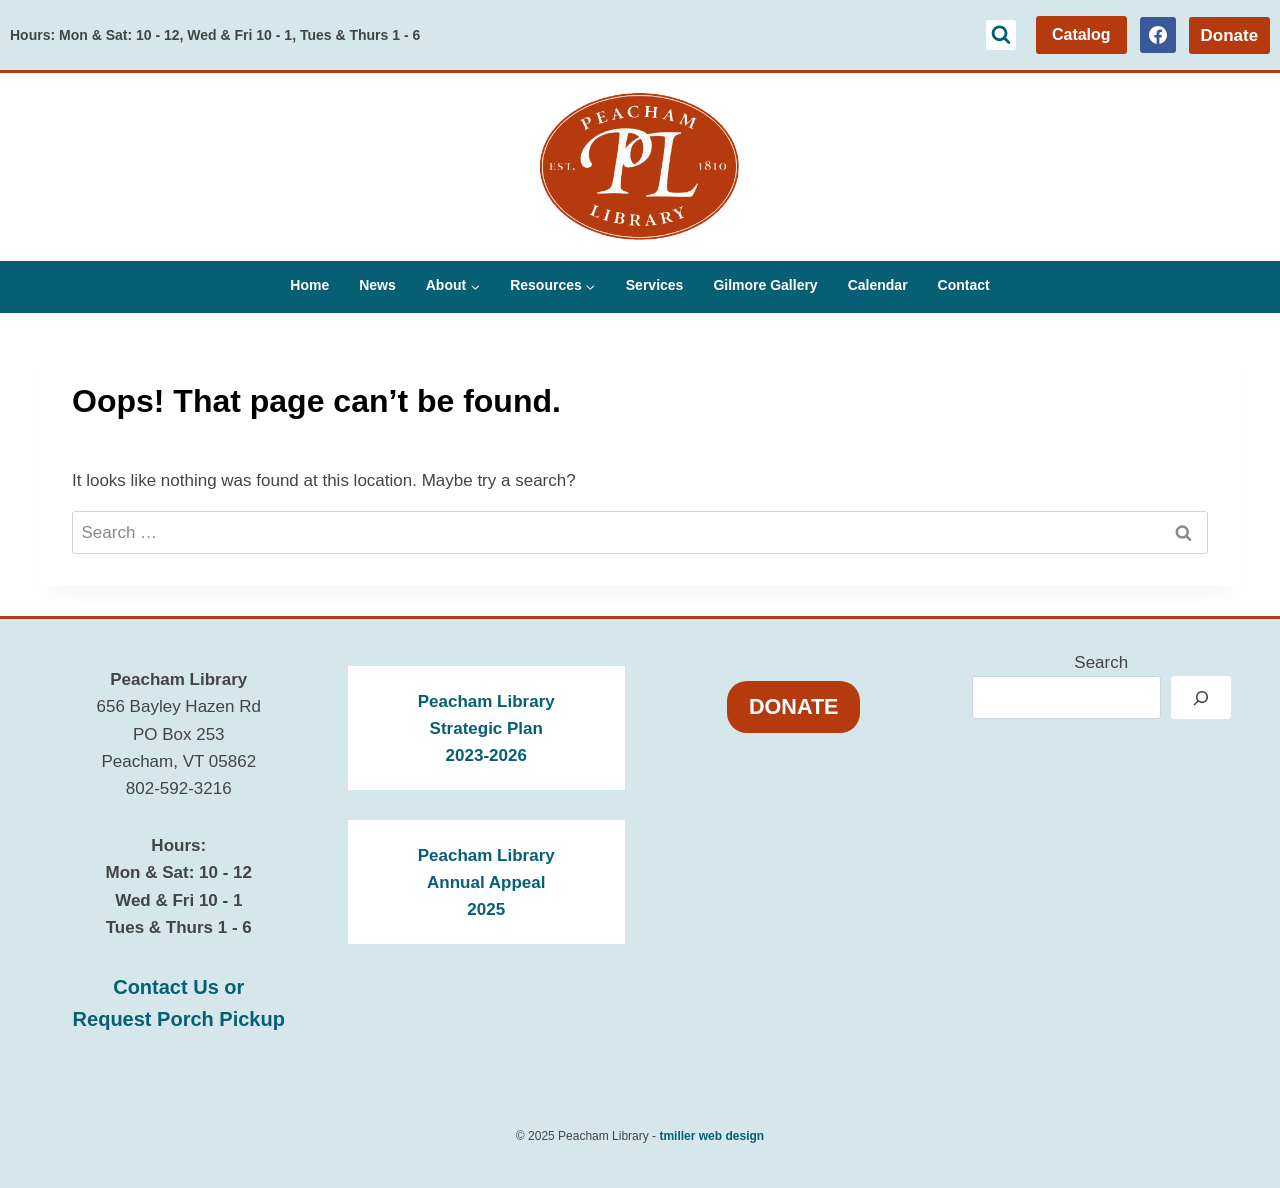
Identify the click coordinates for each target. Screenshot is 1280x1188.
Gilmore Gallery (765, 285)
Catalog (1081, 34)
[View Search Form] (1001, 35)
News (377, 285)
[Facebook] (1158, 35)
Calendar (878, 285)
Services (655, 285)
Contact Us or (178, 987)
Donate (1229, 35)
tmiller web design (711, 1136)
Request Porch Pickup (179, 1019)
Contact (964, 285)
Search (1101, 662)
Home (309, 285)
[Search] (1201, 697)
